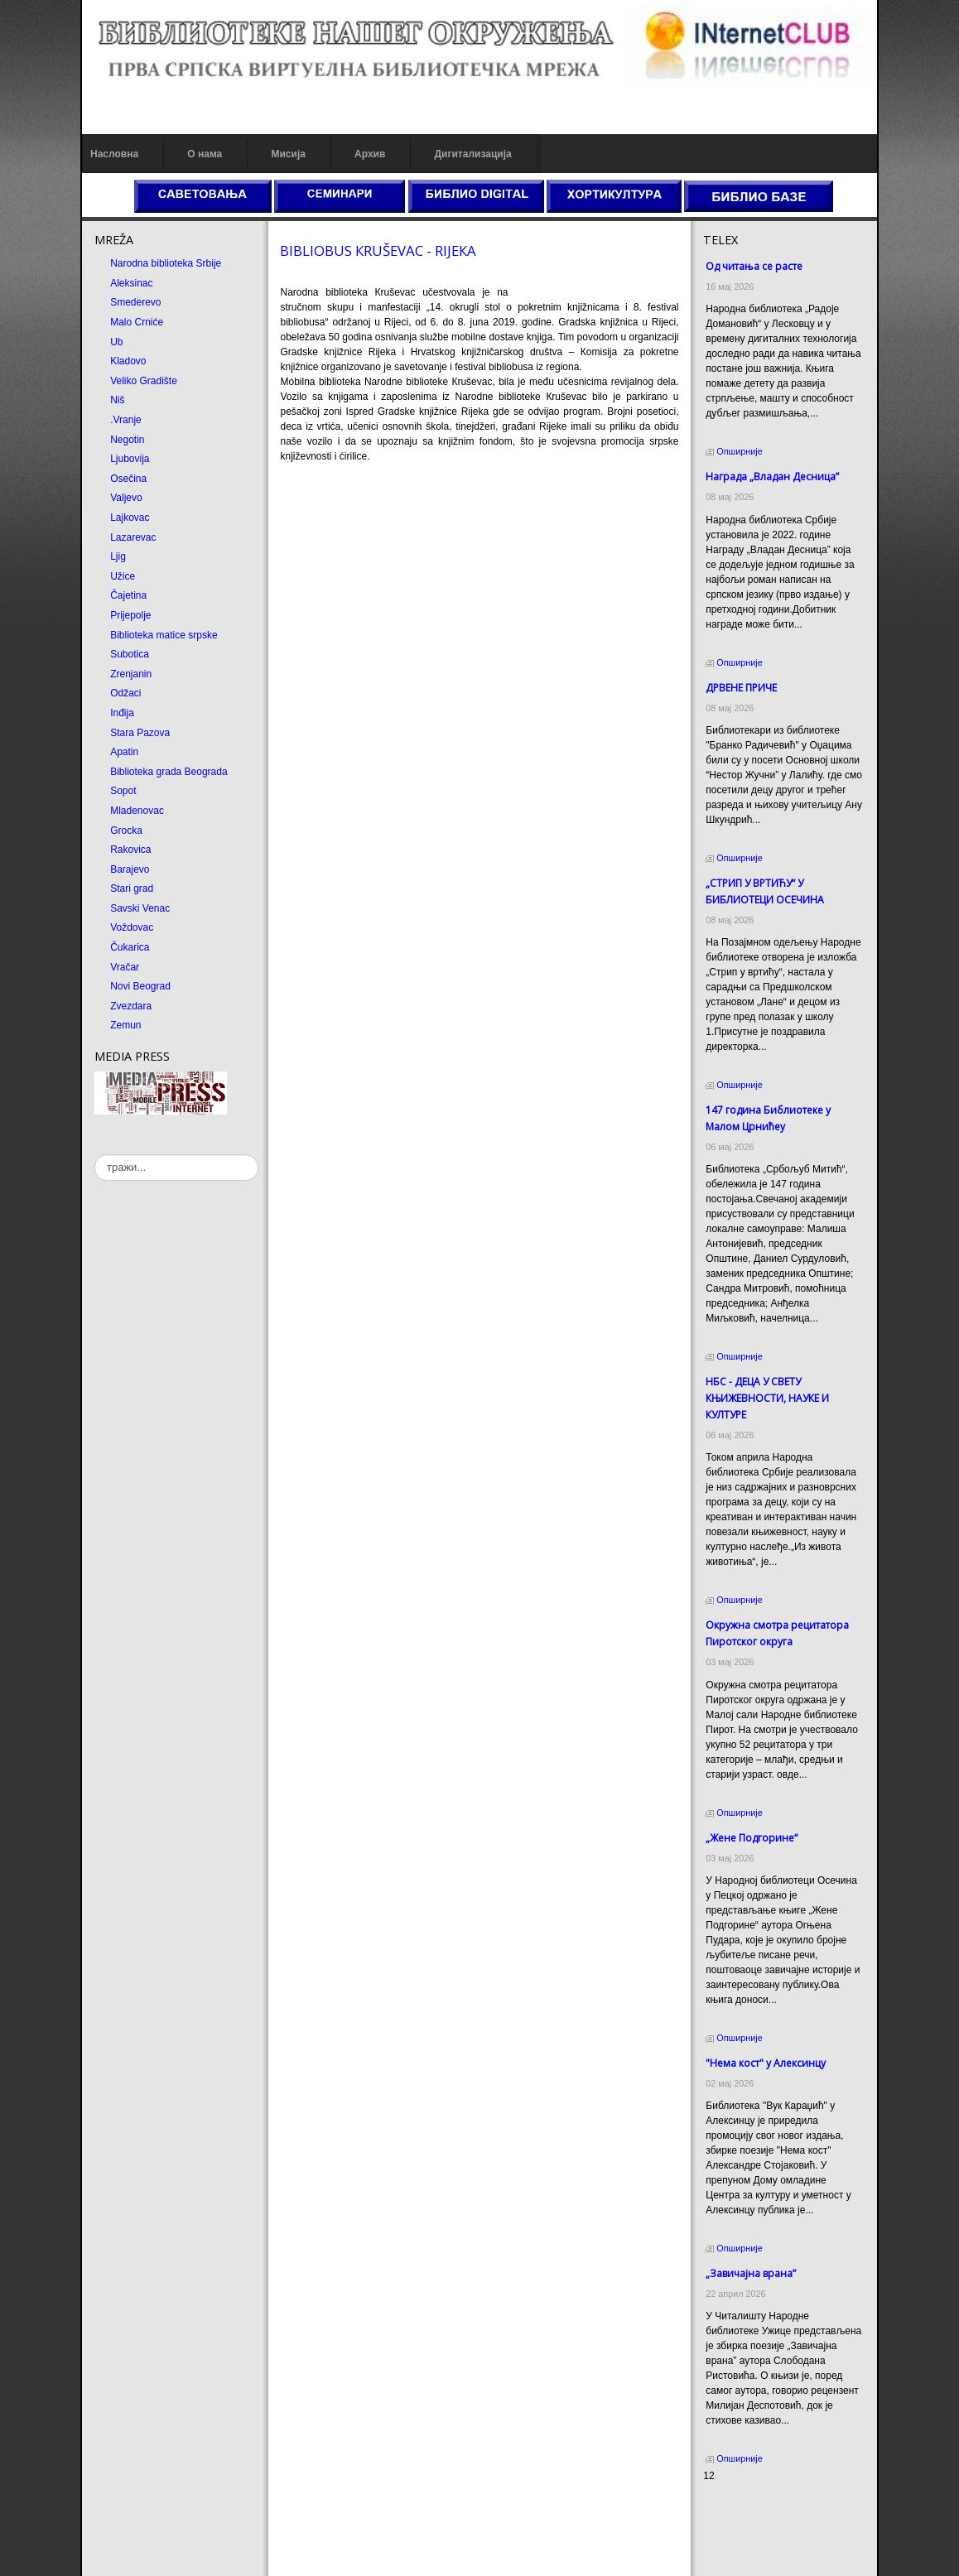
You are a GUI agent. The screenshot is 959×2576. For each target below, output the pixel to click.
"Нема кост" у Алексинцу (766, 2063)
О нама (204, 154)
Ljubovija (129, 459)
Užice (122, 576)
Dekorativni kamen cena (756, 2522)
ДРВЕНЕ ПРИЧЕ (741, 688)
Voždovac (131, 927)
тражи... (94, 1154)
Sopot (123, 791)
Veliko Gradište (143, 381)
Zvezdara (131, 1006)
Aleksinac (131, 283)
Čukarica (129, 947)
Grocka (126, 830)
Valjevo (126, 497)
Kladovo (128, 361)
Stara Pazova (140, 733)
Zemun (125, 1025)
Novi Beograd (140, 986)
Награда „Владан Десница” (772, 476)
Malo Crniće (136, 322)
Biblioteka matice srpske (163, 635)
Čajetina (128, 595)
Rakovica (130, 849)
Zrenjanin (131, 674)
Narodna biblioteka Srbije (165, 263)
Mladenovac (137, 810)
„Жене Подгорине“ (752, 1838)
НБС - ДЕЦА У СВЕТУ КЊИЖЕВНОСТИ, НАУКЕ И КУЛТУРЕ (767, 1398)
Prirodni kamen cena (748, 2507)
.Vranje (126, 420)
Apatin (124, 752)
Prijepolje (130, 615)
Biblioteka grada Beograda (168, 772)
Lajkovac (129, 517)
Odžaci (125, 693)
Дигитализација (473, 154)
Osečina (128, 478)
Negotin (127, 439)
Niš (117, 400)
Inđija (122, 713)
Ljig (118, 556)
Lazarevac (133, 537)
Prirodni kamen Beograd (756, 2537)
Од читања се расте (754, 266)
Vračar (124, 967)
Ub (116, 342)
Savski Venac (140, 908)
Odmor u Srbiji (735, 2552)
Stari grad (131, 888)
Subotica (129, 654)
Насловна (114, 154)
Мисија (288, 154)
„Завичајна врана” (751, 2273)
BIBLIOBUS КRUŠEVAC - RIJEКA (378, 250)
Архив (369, 154)
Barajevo (129, 869)
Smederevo (135, 302)
